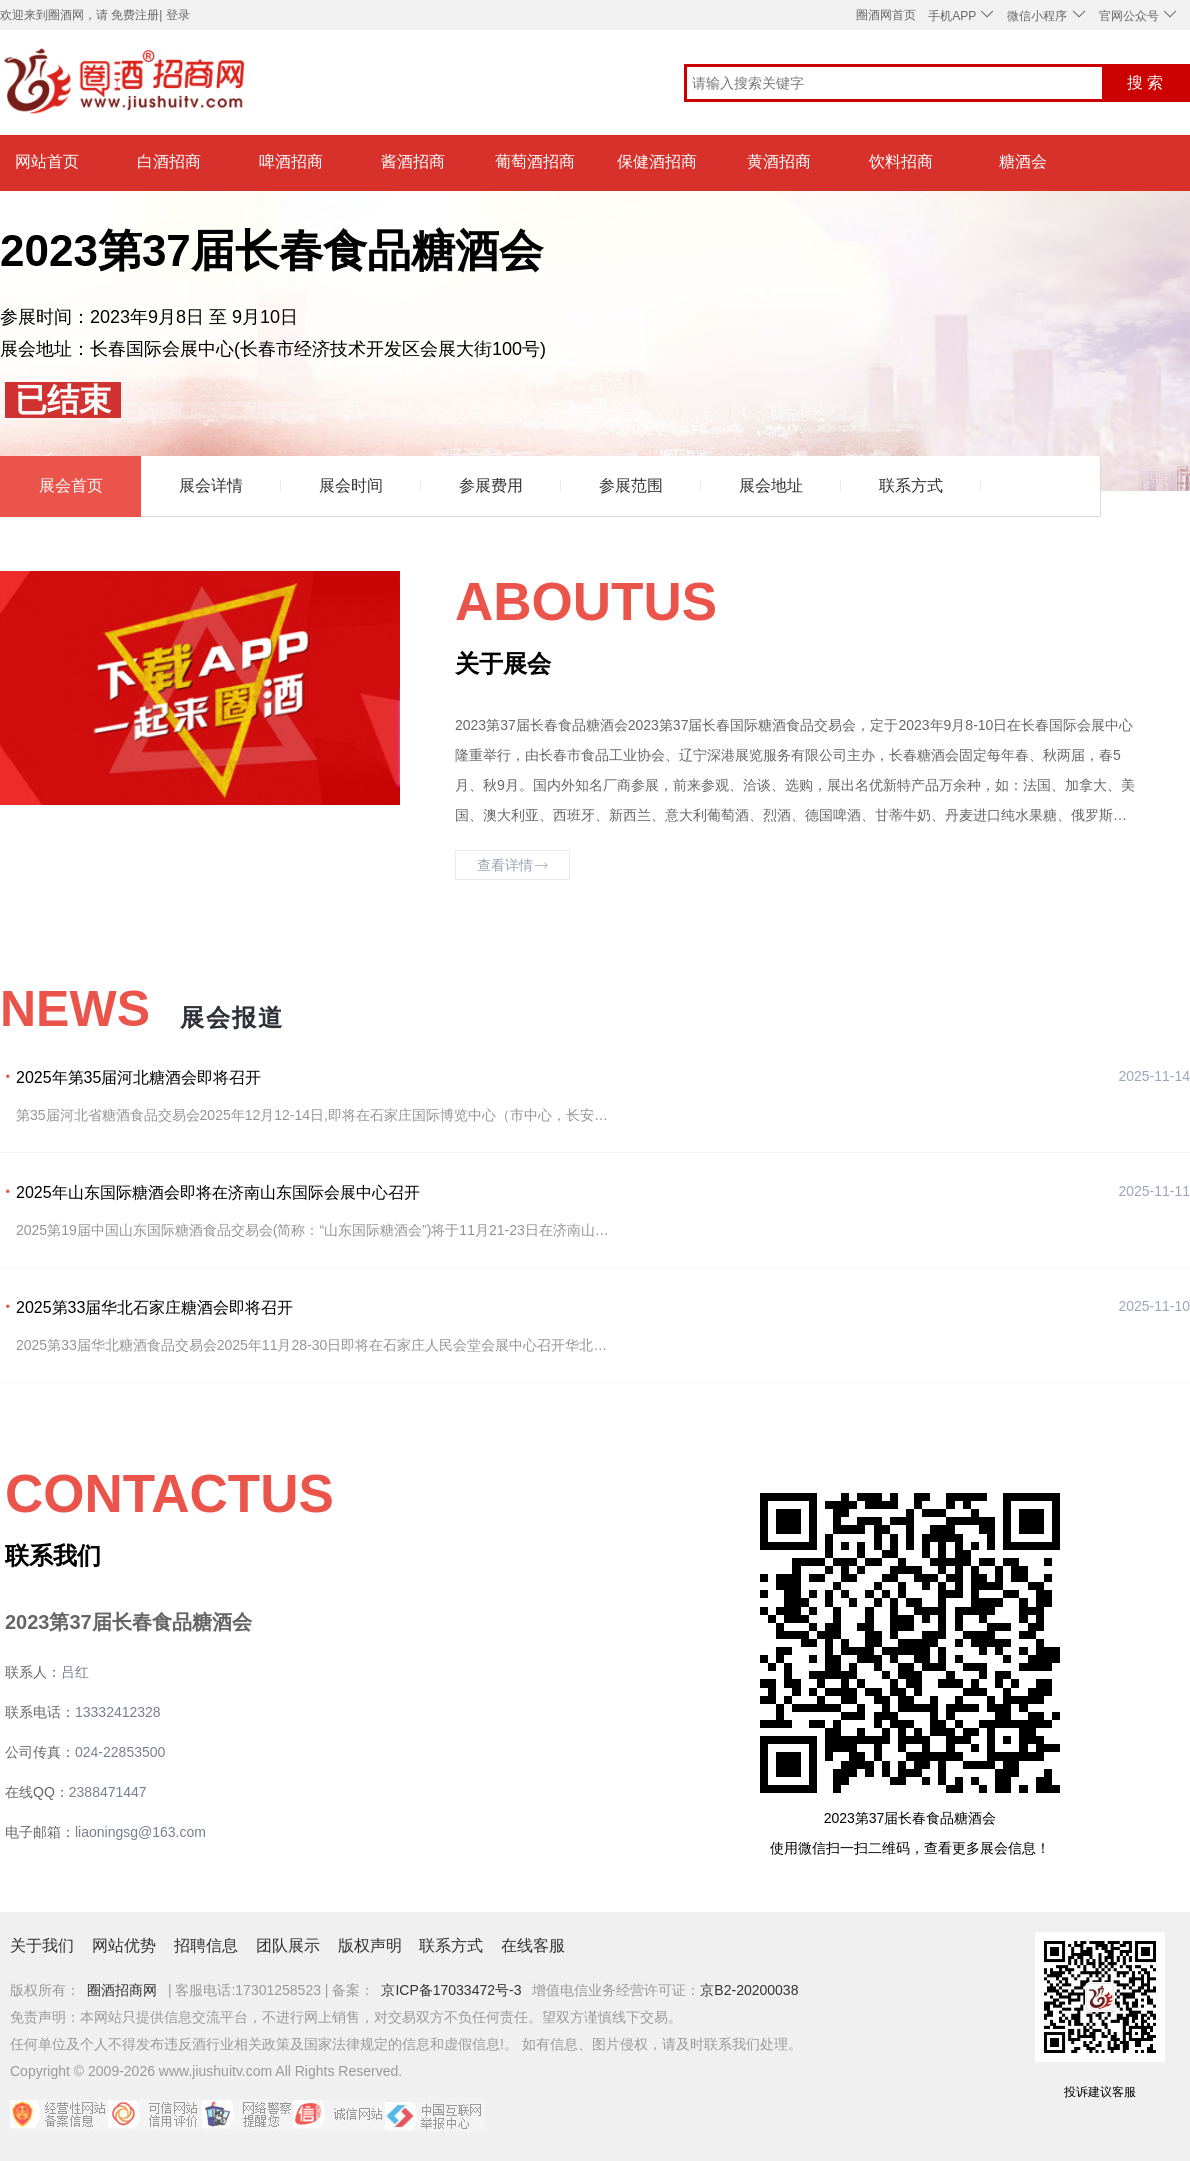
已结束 (63, 400)
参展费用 (491, 485)
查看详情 (513, 865)
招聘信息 (206, 1945)
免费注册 (135, 15)
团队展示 (288, 1945)
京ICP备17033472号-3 (451, 1990)
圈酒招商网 (122, 1990)
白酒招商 (169, 161)
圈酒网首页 (886, 15)
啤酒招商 (291, 161)
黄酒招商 (779, 161)
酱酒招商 (413, 161)
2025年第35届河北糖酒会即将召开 (138, 1077)
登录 (178, 15)
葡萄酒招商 (535, 161)
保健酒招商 (657, 161)
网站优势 (124, 1945)
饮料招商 (901, 161)
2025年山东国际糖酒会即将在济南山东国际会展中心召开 (218, 1192)
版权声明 (370, 1945)
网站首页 (47, 161)
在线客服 (533, 1945)
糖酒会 (1023, 161)
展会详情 (211, 485)
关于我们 (42, 1945)
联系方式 (911, 485)
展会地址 (771, 485)
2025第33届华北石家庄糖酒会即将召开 (154, 1307)
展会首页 (71, 485)
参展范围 (631, 485)
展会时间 (351, 485)
